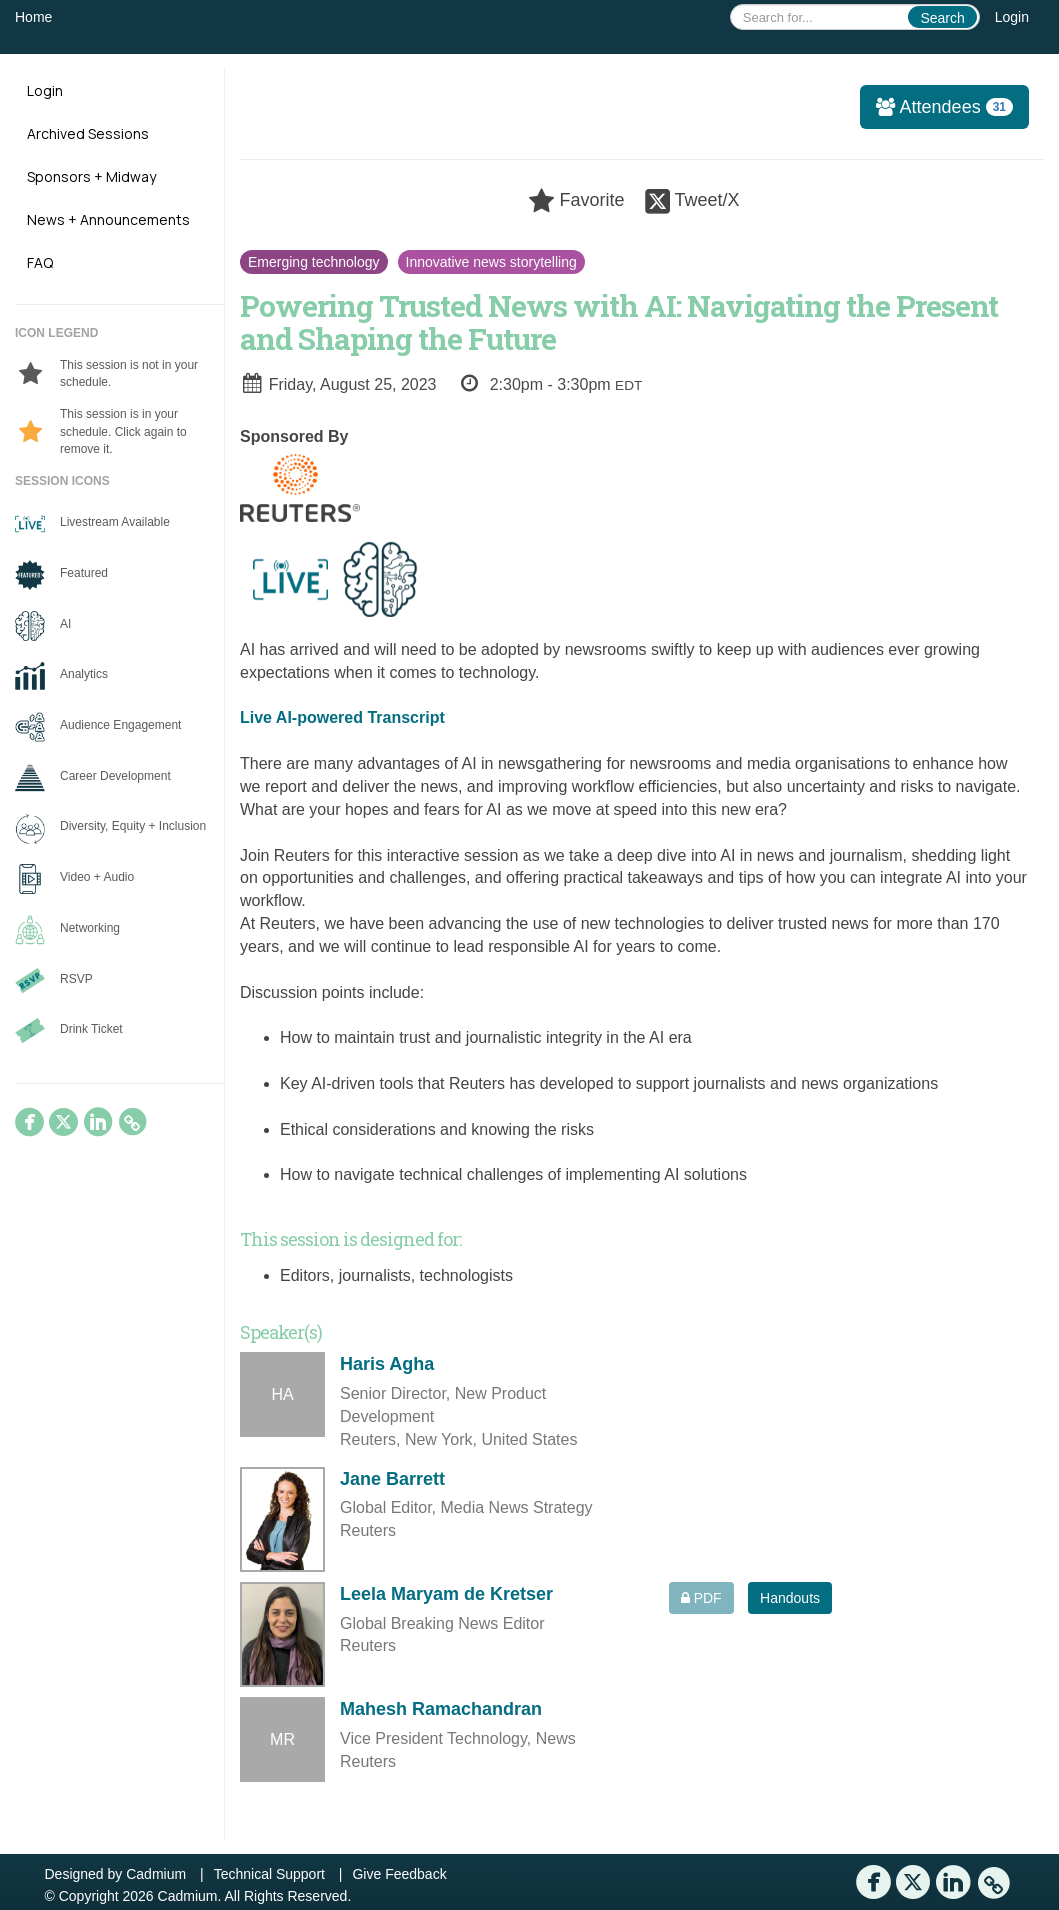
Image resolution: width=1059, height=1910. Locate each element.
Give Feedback (399, 1874)
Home (33, 17)
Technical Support (269, 1874)
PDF (701, 1598)
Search (942, 18)
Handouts (790, 1598)
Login (1012, 17)
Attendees (938, 107)
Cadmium (156, 1874)
